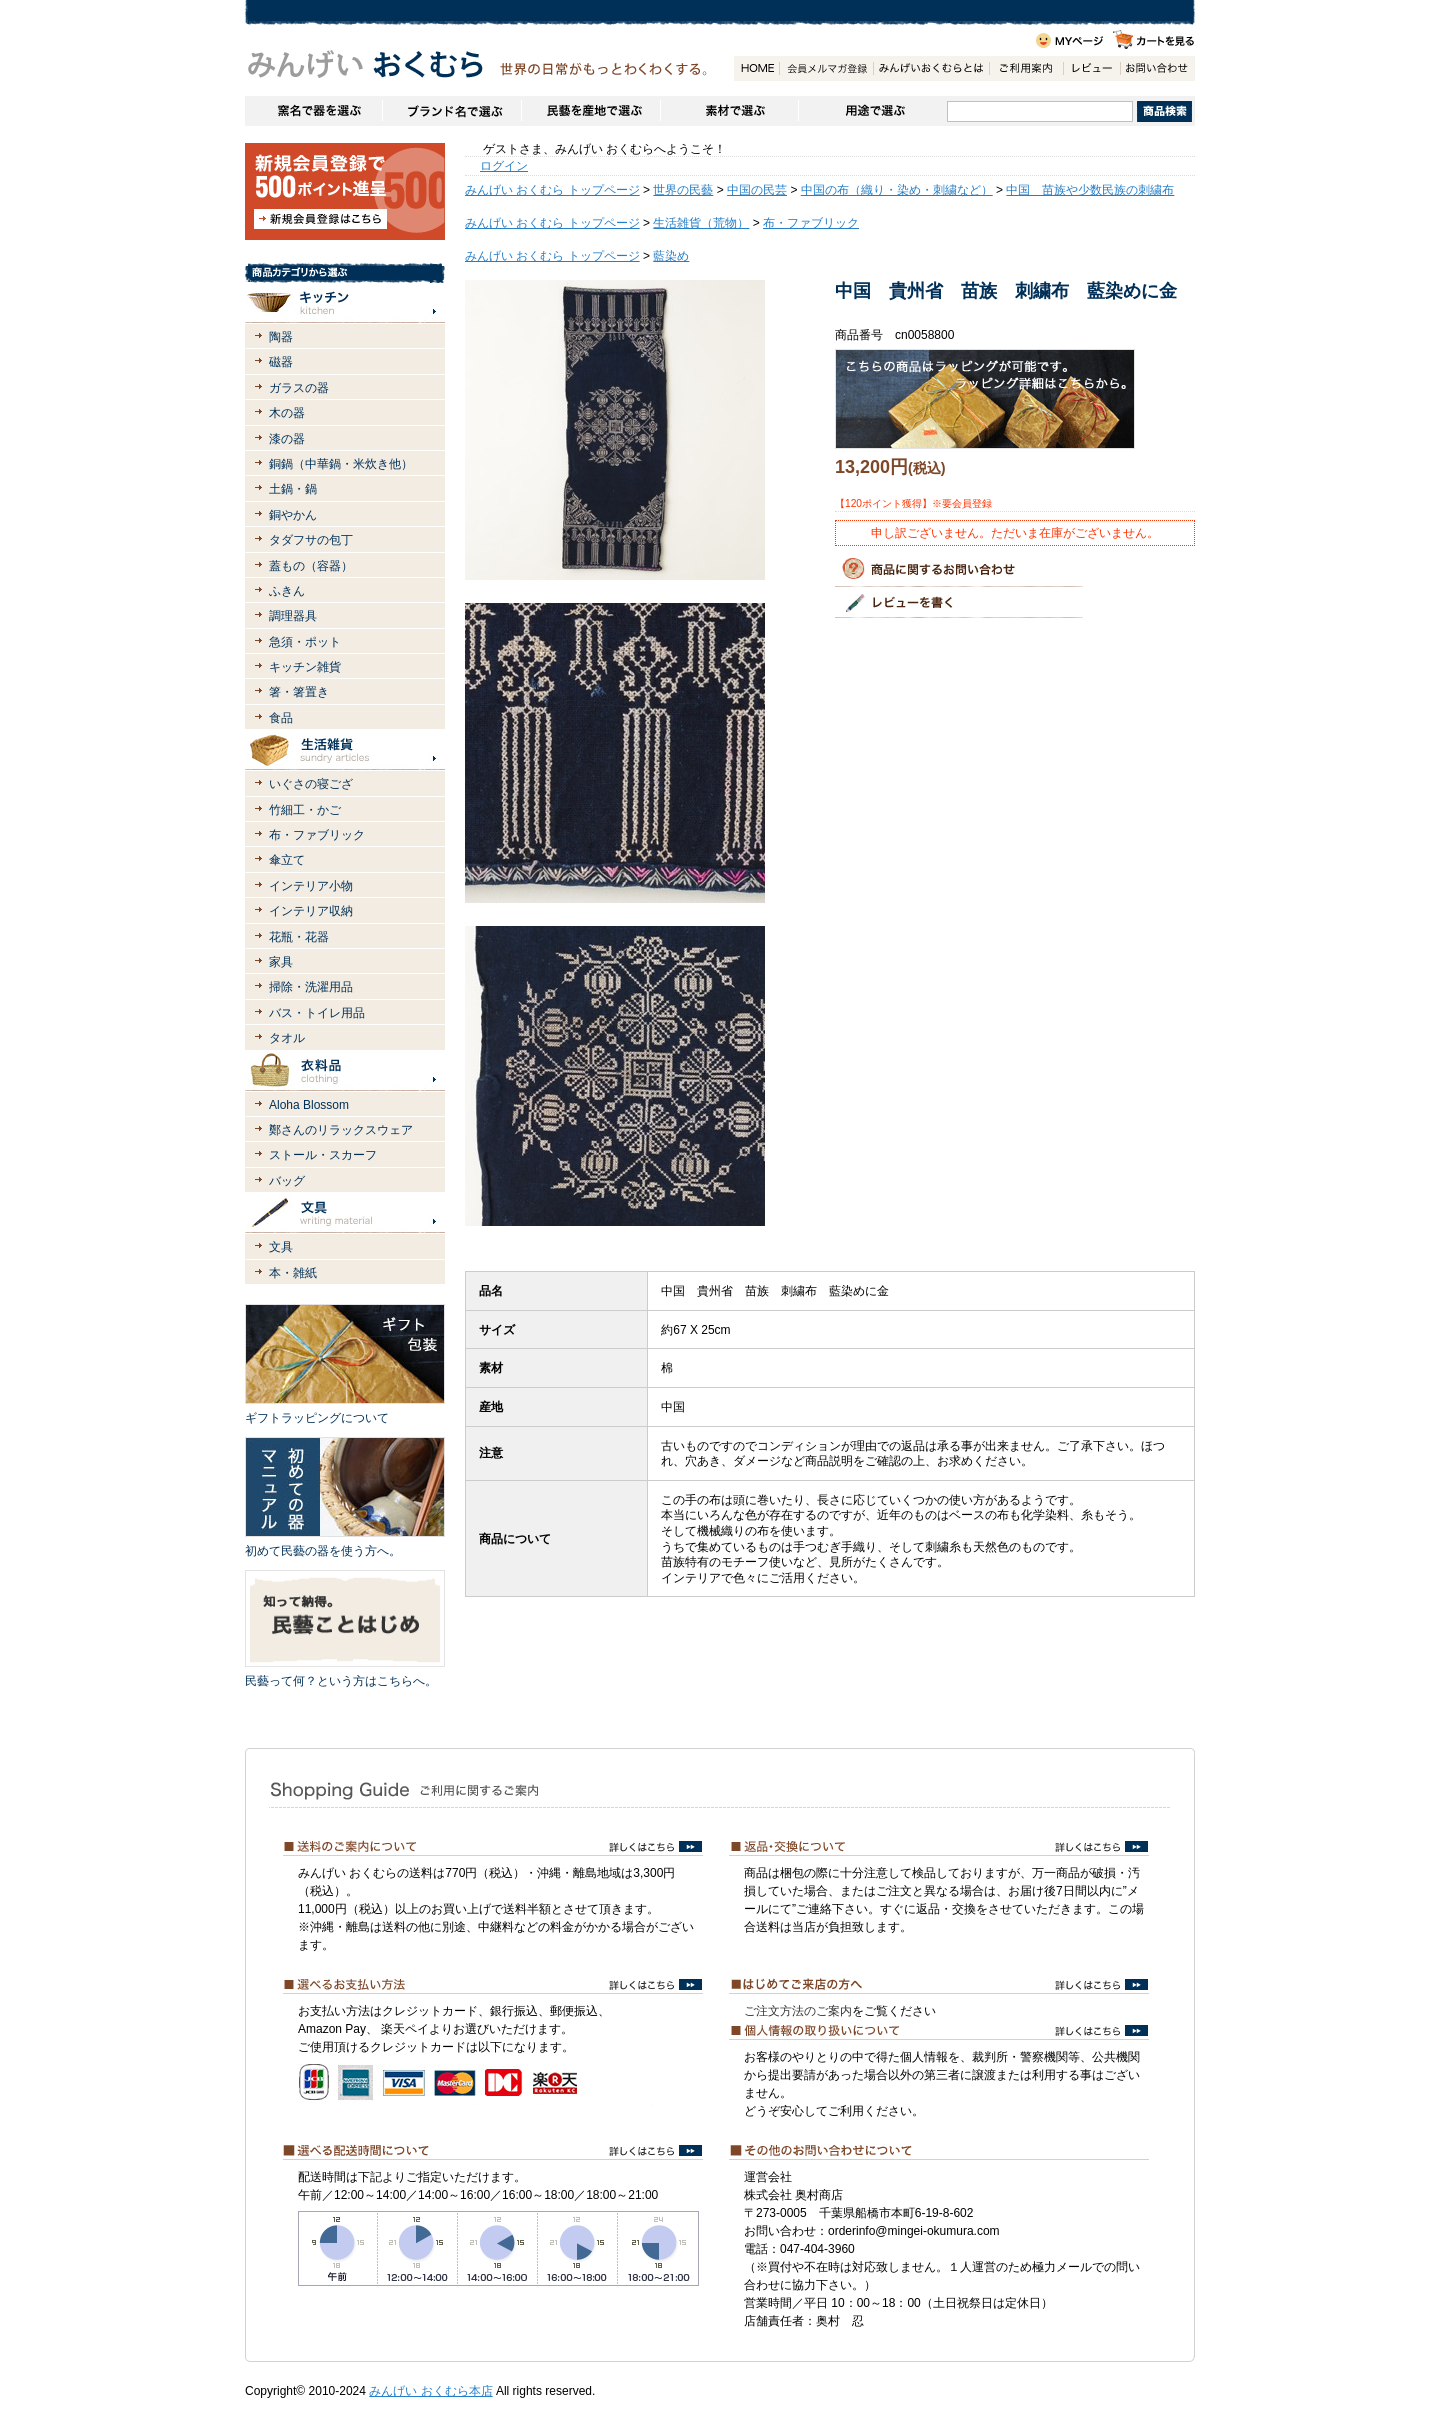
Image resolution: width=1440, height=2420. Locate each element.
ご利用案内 (1026, 68)
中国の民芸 (757, 190)
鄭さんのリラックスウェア (341, 1130)
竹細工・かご (305, 810)
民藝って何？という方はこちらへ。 (341, 1681)
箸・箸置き (299, 692)
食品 (281, 718)
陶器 (281, 337)
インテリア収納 (311, 911)
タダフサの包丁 (311, 540)
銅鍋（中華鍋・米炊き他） (341, 464)
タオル (287, 1038)
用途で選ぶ (872, 111)
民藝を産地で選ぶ (590, 111)
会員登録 (826, 68)
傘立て (287, 860)
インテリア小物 (311, 886)
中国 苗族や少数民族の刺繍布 (1090, 190)
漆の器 (287, 439)
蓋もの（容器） (311, 566)
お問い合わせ (1157, 68)
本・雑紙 (293, 1273)
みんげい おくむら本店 (430, 2391)
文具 (281, 1247)
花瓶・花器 (299, 937)
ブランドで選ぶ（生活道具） (451, 111)
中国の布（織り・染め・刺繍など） (897, 190)
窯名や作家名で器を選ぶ (313, 111)
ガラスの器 (299, 388)
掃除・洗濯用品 (311, 987)
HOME (756, 68)
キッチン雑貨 (305, 667)
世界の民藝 (683, 190)
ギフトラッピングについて (317, 1418)
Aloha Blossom (309, 1105)
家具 (281, 962)
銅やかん (293, 515)
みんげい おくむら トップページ (552, 190)
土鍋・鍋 (293, 489)
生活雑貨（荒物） (701, 223)
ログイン (504, 166)
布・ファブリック (317, 835)
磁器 (281, 362)
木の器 (287, 413)
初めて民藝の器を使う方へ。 (323, 1551)
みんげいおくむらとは (931, 68)
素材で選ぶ (729, 111)
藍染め (671, 256)
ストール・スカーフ (323, 1155)
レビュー (1091, 68)
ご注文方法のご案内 (798, 2011)
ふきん (287, 591)
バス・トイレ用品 (317, 1013)
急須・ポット (305, 642)
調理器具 (293, 616)
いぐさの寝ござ (311, 784)
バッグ (287, 1181)
